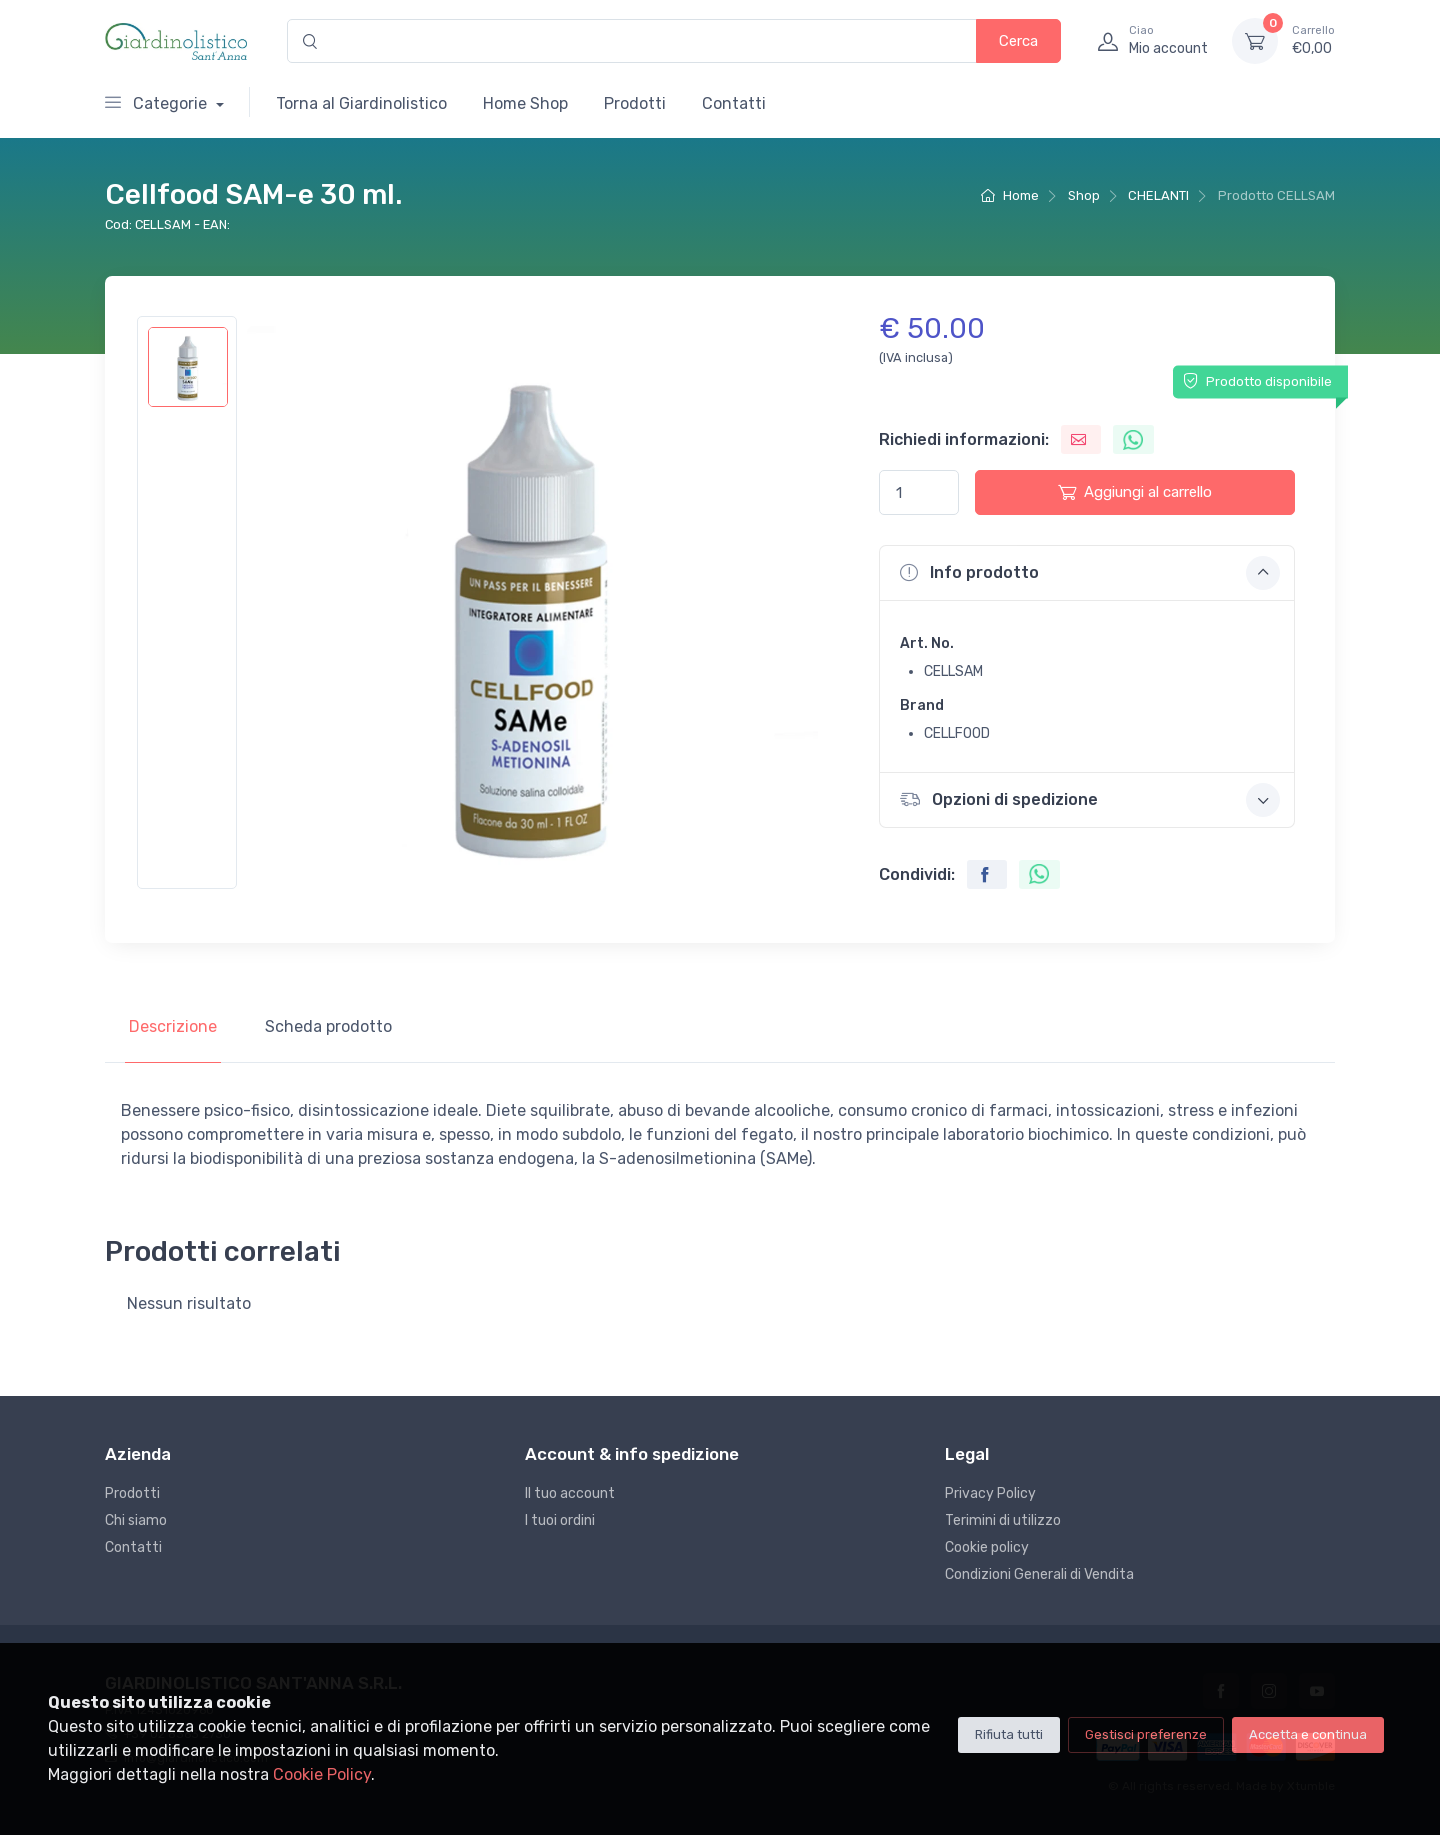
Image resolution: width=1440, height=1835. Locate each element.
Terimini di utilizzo (1003, 1520)
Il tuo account (570, 1493)
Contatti (734, 103)
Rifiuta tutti (1009, 1734)
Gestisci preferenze (1146, 1734)
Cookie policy (987, 1547)
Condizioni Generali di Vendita (1039, 1574)
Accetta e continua (1308, 1734)
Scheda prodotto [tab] (328, 1026)
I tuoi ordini (560, 1520)
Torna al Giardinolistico (361, 103)
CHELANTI (1158, 195)
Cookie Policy (322, 1774)
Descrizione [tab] (173, 1026)
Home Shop (525, 103)
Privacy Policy (990, 1493)
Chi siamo (136, 1520)
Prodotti (635, 103)
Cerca (1018, 41)
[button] (1087, 573)
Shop (1084, 195)
